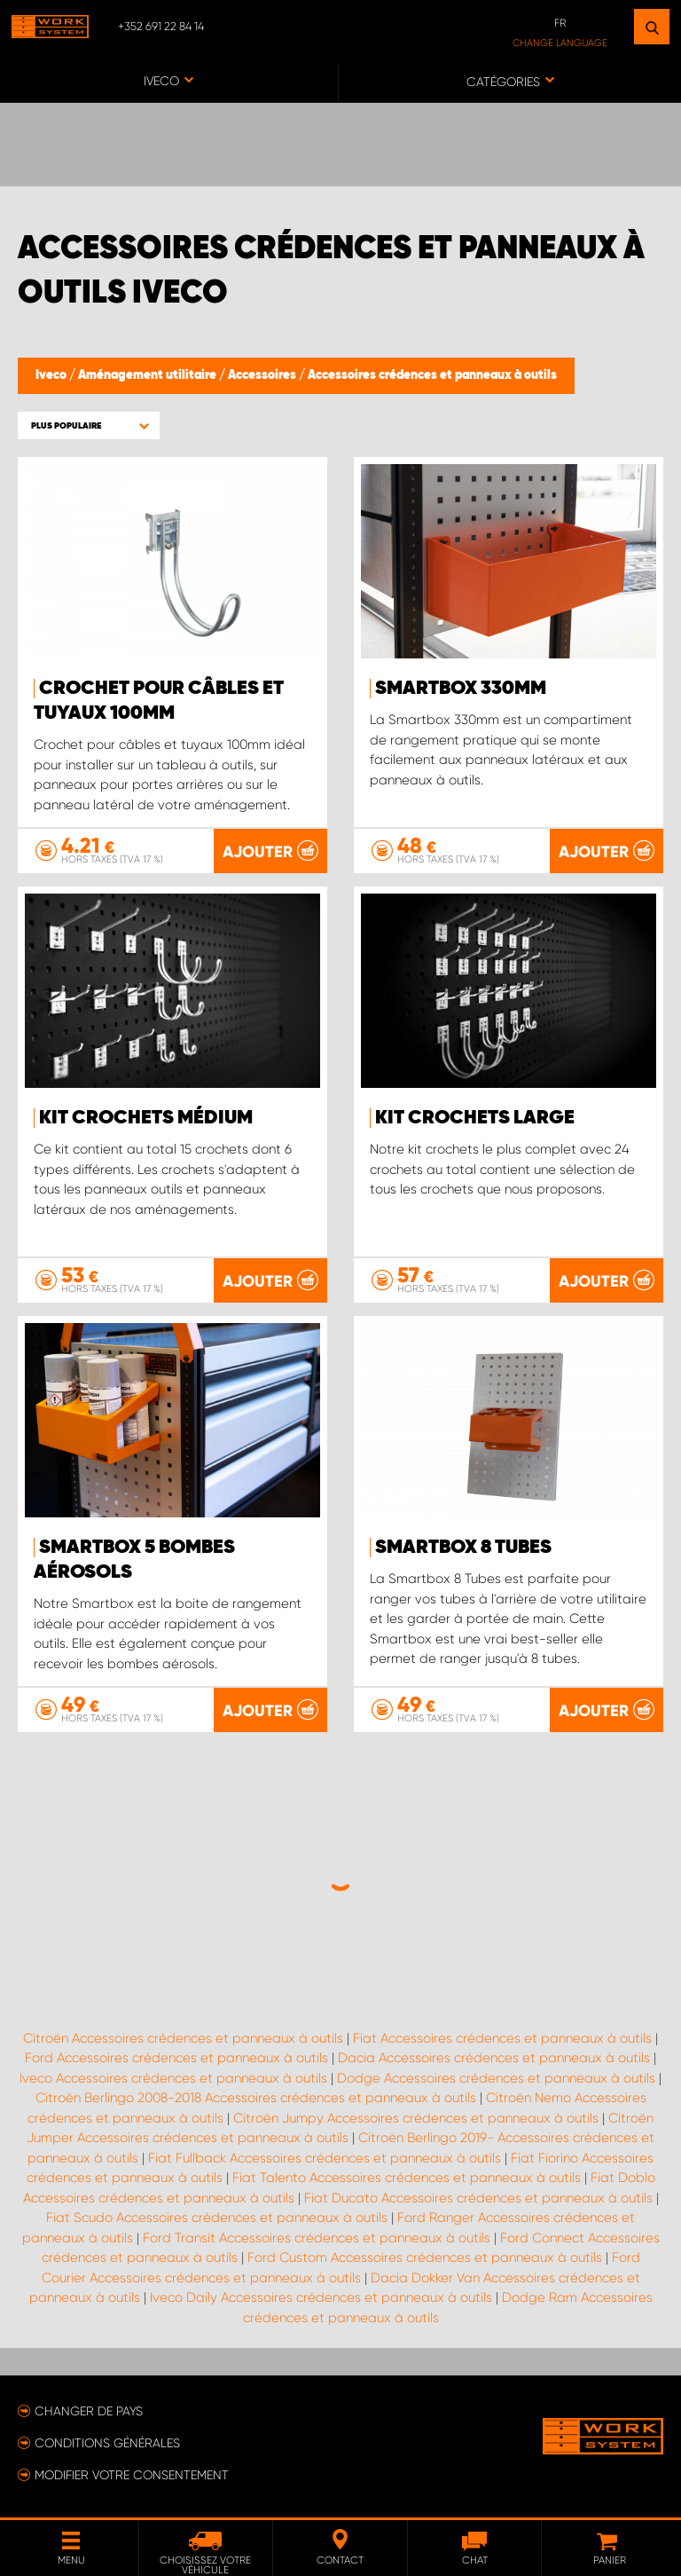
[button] (89, 425)
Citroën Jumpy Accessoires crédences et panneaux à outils (416, 2118)
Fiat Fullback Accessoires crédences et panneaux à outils (324, 2158)
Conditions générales (107, 2443)
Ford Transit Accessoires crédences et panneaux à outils (316, 2238)
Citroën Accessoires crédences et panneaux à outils (183, 2038)
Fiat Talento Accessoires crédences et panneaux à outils (406, 2178)
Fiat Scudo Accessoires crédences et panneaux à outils (216, 2217)
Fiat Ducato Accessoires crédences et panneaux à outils (478, 2198)
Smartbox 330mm (460, 688)
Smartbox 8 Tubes (463, 1547)
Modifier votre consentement (132, 2475)
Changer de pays (89, 2411)
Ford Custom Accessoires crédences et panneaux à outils (424, 2257)
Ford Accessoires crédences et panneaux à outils (176, 2058)
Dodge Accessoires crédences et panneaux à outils (496, 2078)
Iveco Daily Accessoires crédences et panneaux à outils (321, 2297)
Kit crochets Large (475, 1118)
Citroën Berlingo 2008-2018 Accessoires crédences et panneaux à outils (255, 2098)
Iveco (52, 375)
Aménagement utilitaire (148, 375)
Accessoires (263, 375)
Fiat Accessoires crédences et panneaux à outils (502, 2038)
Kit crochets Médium (146, 1118)
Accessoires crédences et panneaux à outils (432, 375)
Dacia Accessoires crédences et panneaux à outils (494, 2058)
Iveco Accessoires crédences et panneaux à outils (173, 2078)
